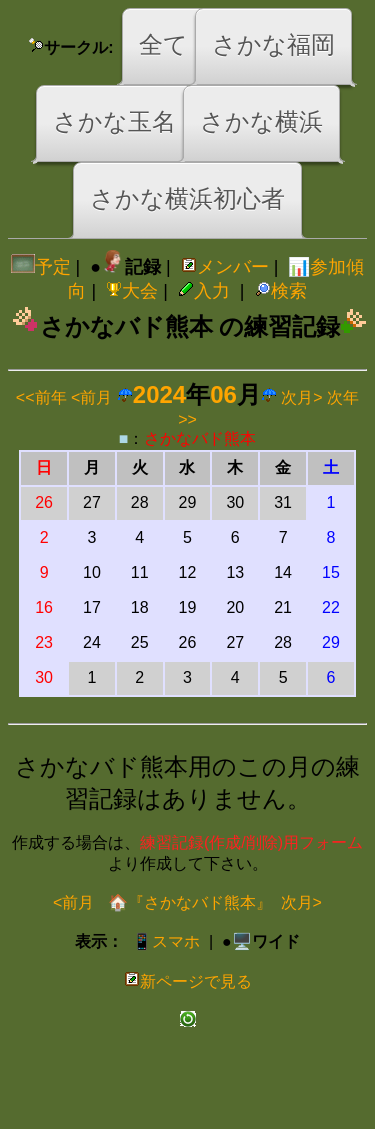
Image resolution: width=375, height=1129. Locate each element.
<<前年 (41, 397)
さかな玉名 (114, 121)
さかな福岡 (273, 44)
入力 (204, 291)
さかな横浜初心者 (187, 198)
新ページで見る (188, 981)
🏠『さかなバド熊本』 (187, 902)
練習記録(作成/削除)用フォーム (251, 842)
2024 (159, 394)
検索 (281, 291)
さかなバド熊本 (200, 438)
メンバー (225, 267)
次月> (301, 397)
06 (223, 394)
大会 (132, 291)
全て (163, 44)
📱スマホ (166, 941)
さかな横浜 (261, 121)
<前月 (91, 397)
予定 (41, 267)
